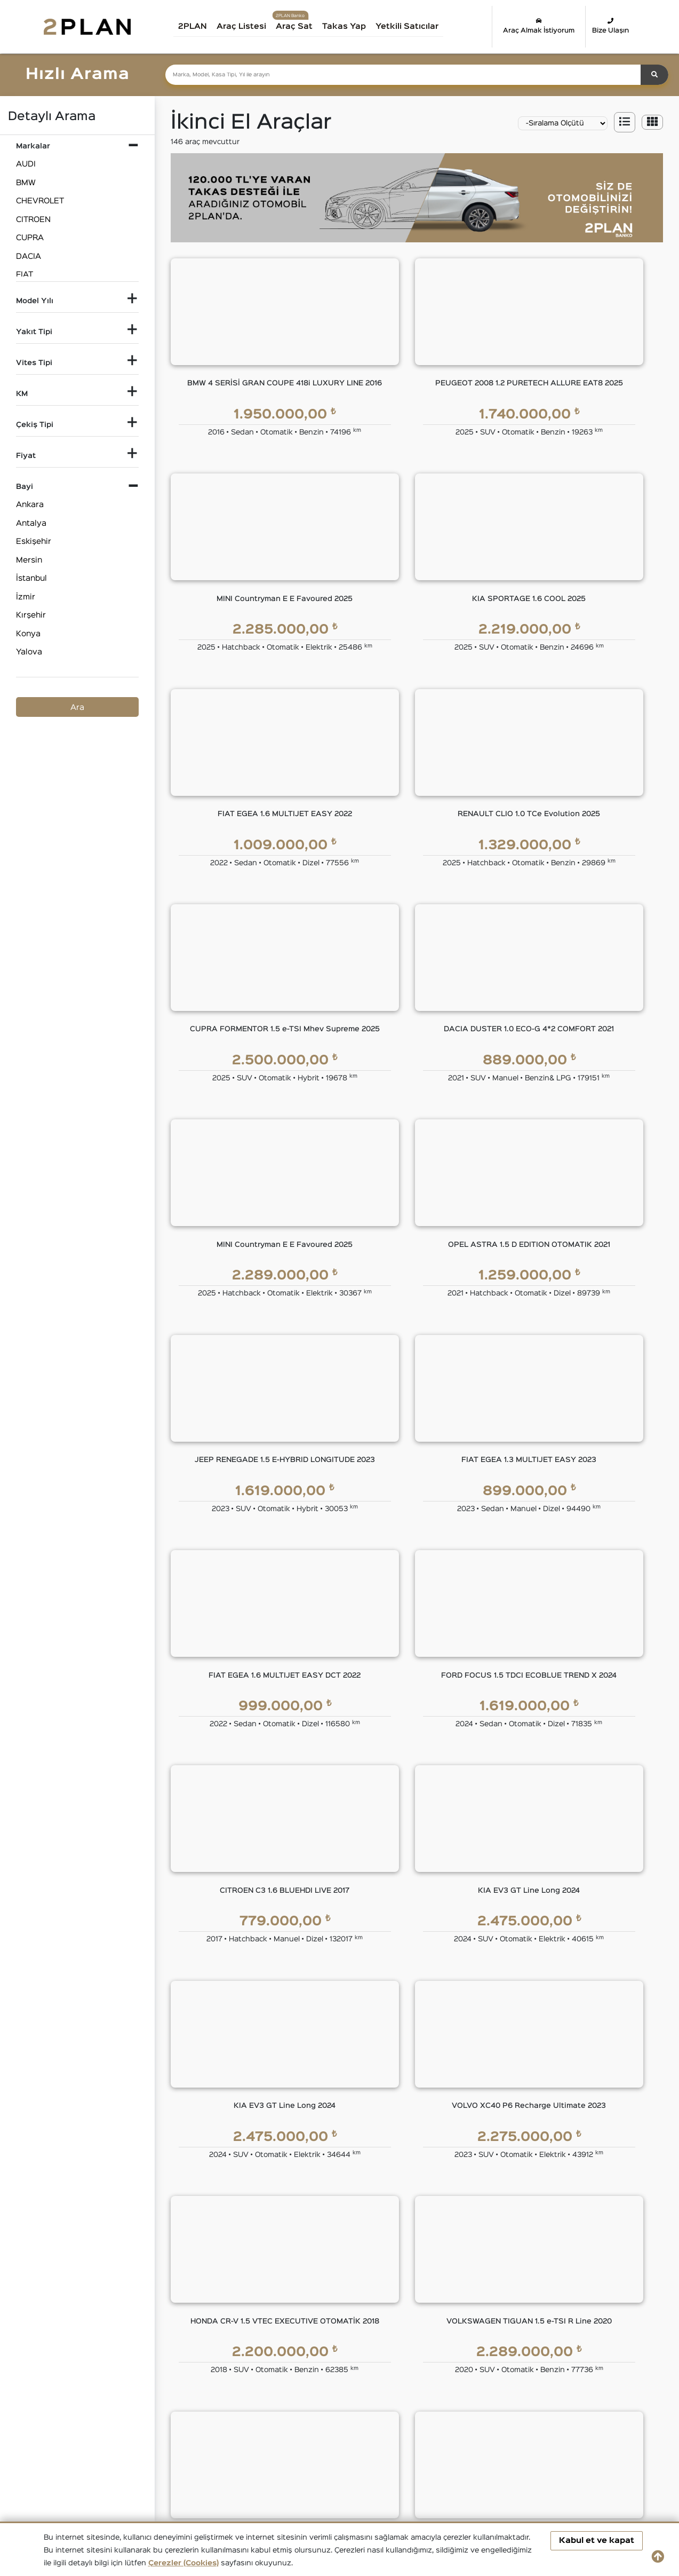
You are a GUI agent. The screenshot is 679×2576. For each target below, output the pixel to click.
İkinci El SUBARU (314, 2438)
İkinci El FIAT (401, 2400)
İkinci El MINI (488, 2419)
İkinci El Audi (68, 2400)
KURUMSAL (250, 2140)
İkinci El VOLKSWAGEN (508, 2438)
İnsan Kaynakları (256, 2270)
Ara (77, 707)
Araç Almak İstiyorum (539, 26)
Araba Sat (244, 2356)
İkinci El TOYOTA (408, 2438)
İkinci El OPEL (590, 2419)
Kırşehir (31, 615)
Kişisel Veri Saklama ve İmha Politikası (548, 2228)
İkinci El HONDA (594, 2400)
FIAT (24, 274)
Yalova (29, 652)
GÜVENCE (416, 2140)
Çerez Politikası (507, 2249)
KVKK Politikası (505, 2206)
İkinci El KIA (227, 2419)
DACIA (28, 256)
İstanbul (31, 578)
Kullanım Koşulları (510, 2164)
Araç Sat (297, 26)
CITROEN (33, 219)
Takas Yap (347, 26)
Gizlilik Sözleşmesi (512, 2185)
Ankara (30, 504)
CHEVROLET (40, 200)
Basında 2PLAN (255, 2228)
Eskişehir (33, 541)
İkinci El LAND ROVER (323, 2419)
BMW (26, 182)
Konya (28, 633)
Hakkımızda (247, 2164)
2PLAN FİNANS (339, 2140)
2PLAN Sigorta (422, 2206)
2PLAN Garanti (423, 2164)
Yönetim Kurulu (254, 2185)
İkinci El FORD (490, 2400)
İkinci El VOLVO (593, 2438)
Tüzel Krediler (332, 2185)
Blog (234, 2249)
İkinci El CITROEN (238, 2400)
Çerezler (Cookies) (183, 2563)
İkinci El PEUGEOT (79, 2438)
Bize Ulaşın (611, 26)
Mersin (29, 560)
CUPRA (30, 237)
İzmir (25, 597)
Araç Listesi (244, 26)
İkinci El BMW (151, 2400)
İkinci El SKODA (235, 2438)
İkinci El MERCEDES (415, 2419)
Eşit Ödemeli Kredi (340, 2164)
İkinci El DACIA (310, 2400)
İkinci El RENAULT (159, 2438)
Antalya (31, 523)
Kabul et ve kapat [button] (596, 2540)
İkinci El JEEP (151, 2419)
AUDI (26, 164)
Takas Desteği (252, 2335)
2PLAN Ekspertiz (426, 2185)
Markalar (242, 2206)
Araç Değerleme (255, 2313)
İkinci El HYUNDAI (78, 2419)
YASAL (492, 2140)
